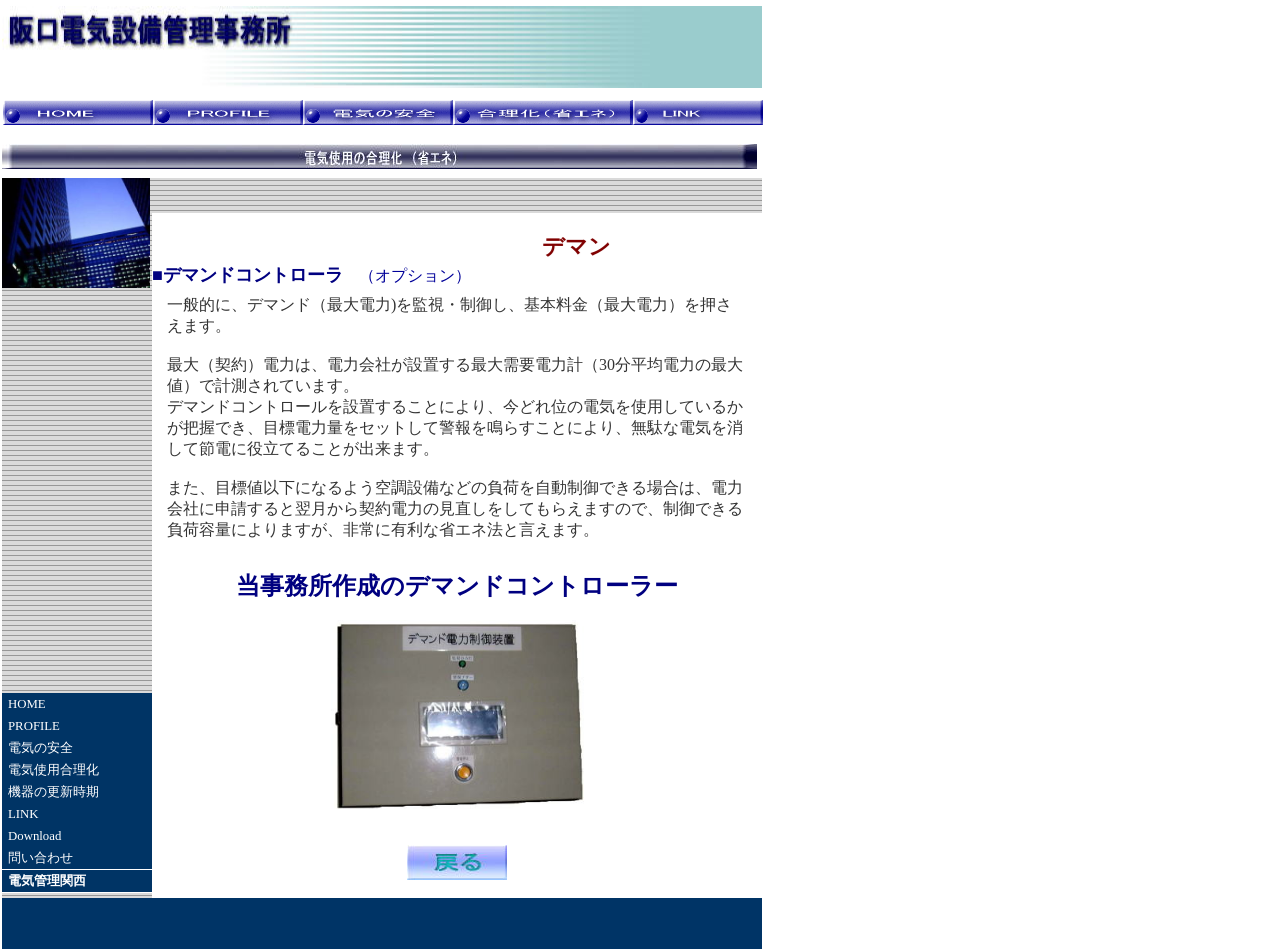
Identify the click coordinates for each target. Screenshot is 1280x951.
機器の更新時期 (53, 792)
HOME (27, 704)
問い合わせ (40, 858)
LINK (23, 814)
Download (34, 836)
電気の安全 (40, 748)
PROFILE (34, 726)
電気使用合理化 (53, 770)
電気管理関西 (47, 881)
